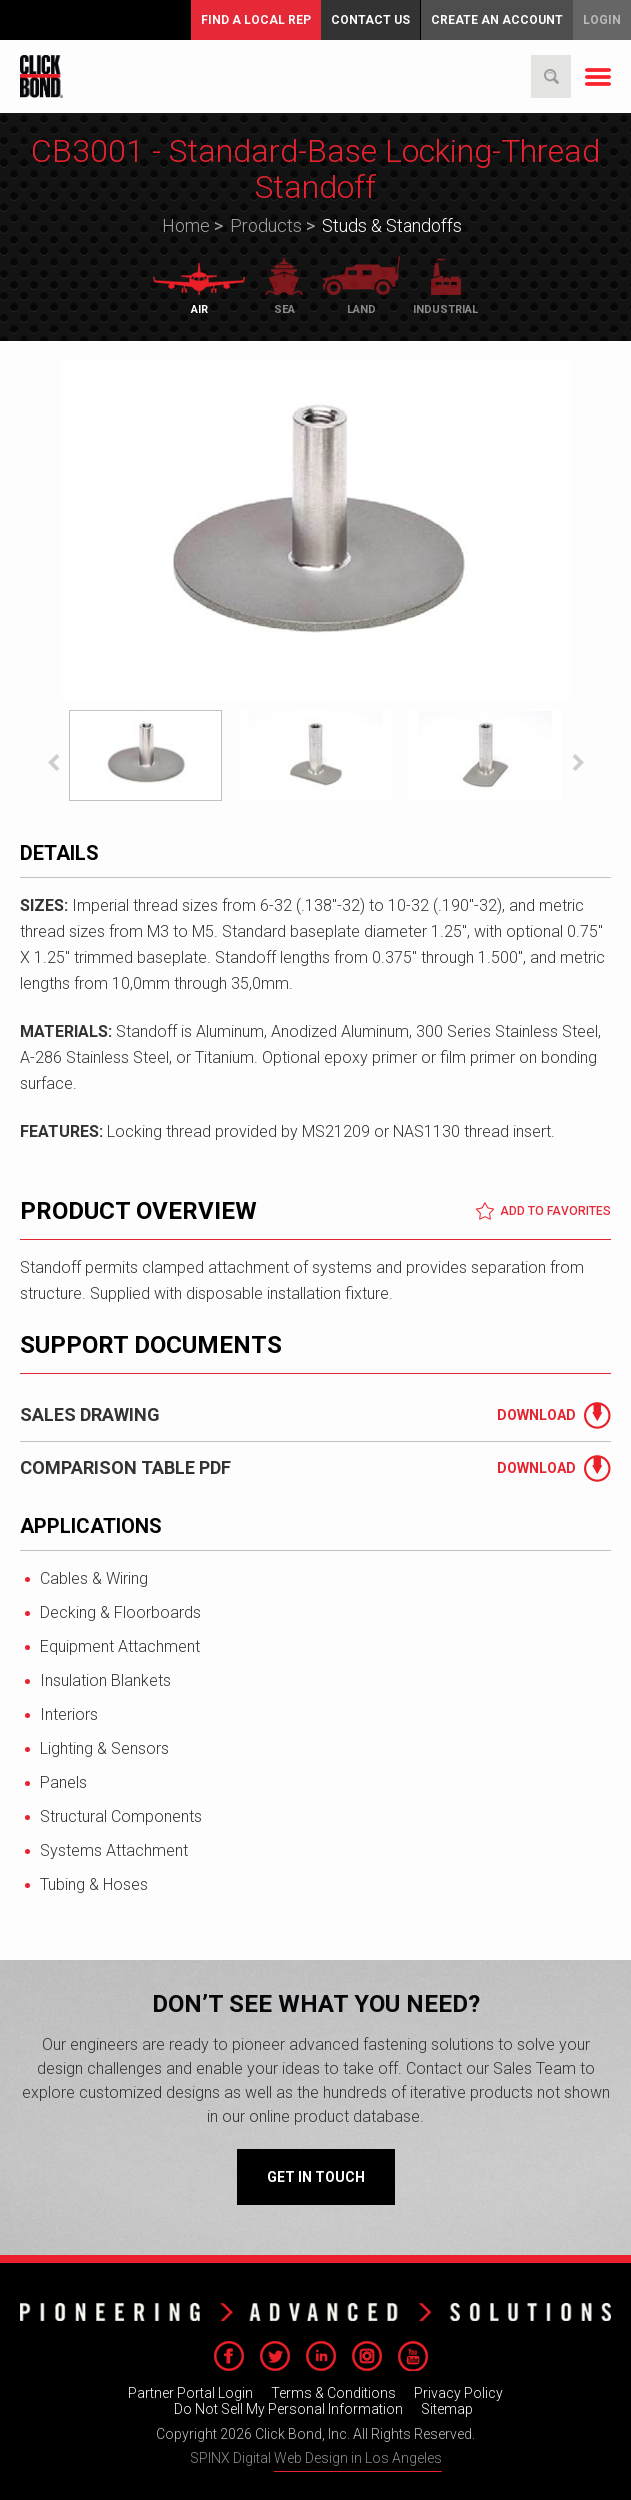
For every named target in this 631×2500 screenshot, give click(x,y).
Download (536, 1415)
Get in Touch (316, 2177)
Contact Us (370, 20)
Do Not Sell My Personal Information (288, 2409)
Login (602, 20)
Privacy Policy (458, 2393)
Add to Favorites (543, 1211)
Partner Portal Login (190, 2393)
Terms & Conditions (333, 2393)
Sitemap (447, 2409)
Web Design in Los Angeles (358, 2458)
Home (186, 225)
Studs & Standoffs (392, 225)
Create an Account (497, 20)
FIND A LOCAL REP (256, 20)
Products (266, 225)
